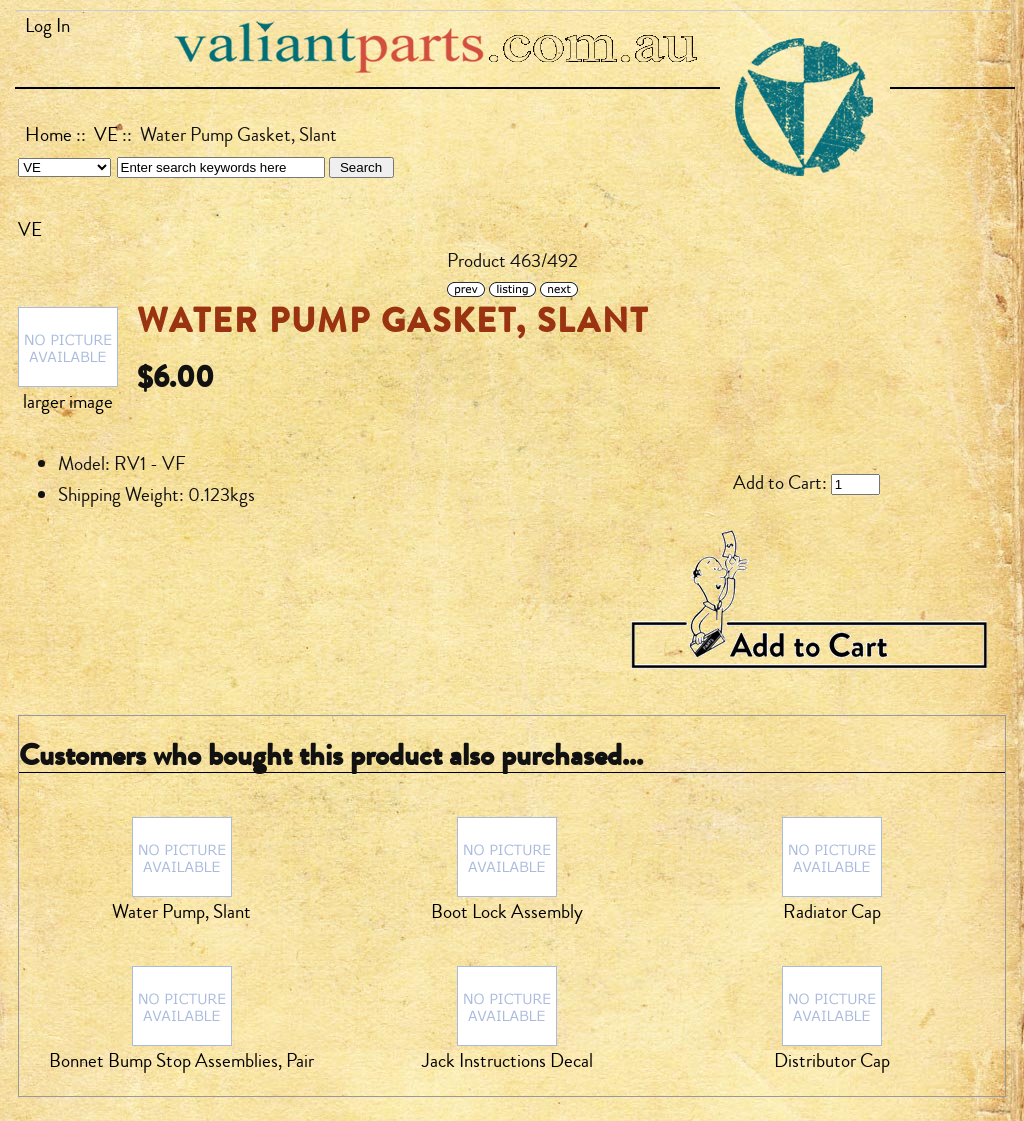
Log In (47, 26)
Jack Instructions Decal (507, 1061)
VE (106, 135)
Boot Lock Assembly (507, 912)
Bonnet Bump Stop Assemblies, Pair (181, 1061)
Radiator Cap (832, 912)
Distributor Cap (832, 1061)
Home (48, 135)
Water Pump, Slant (181, 912)
